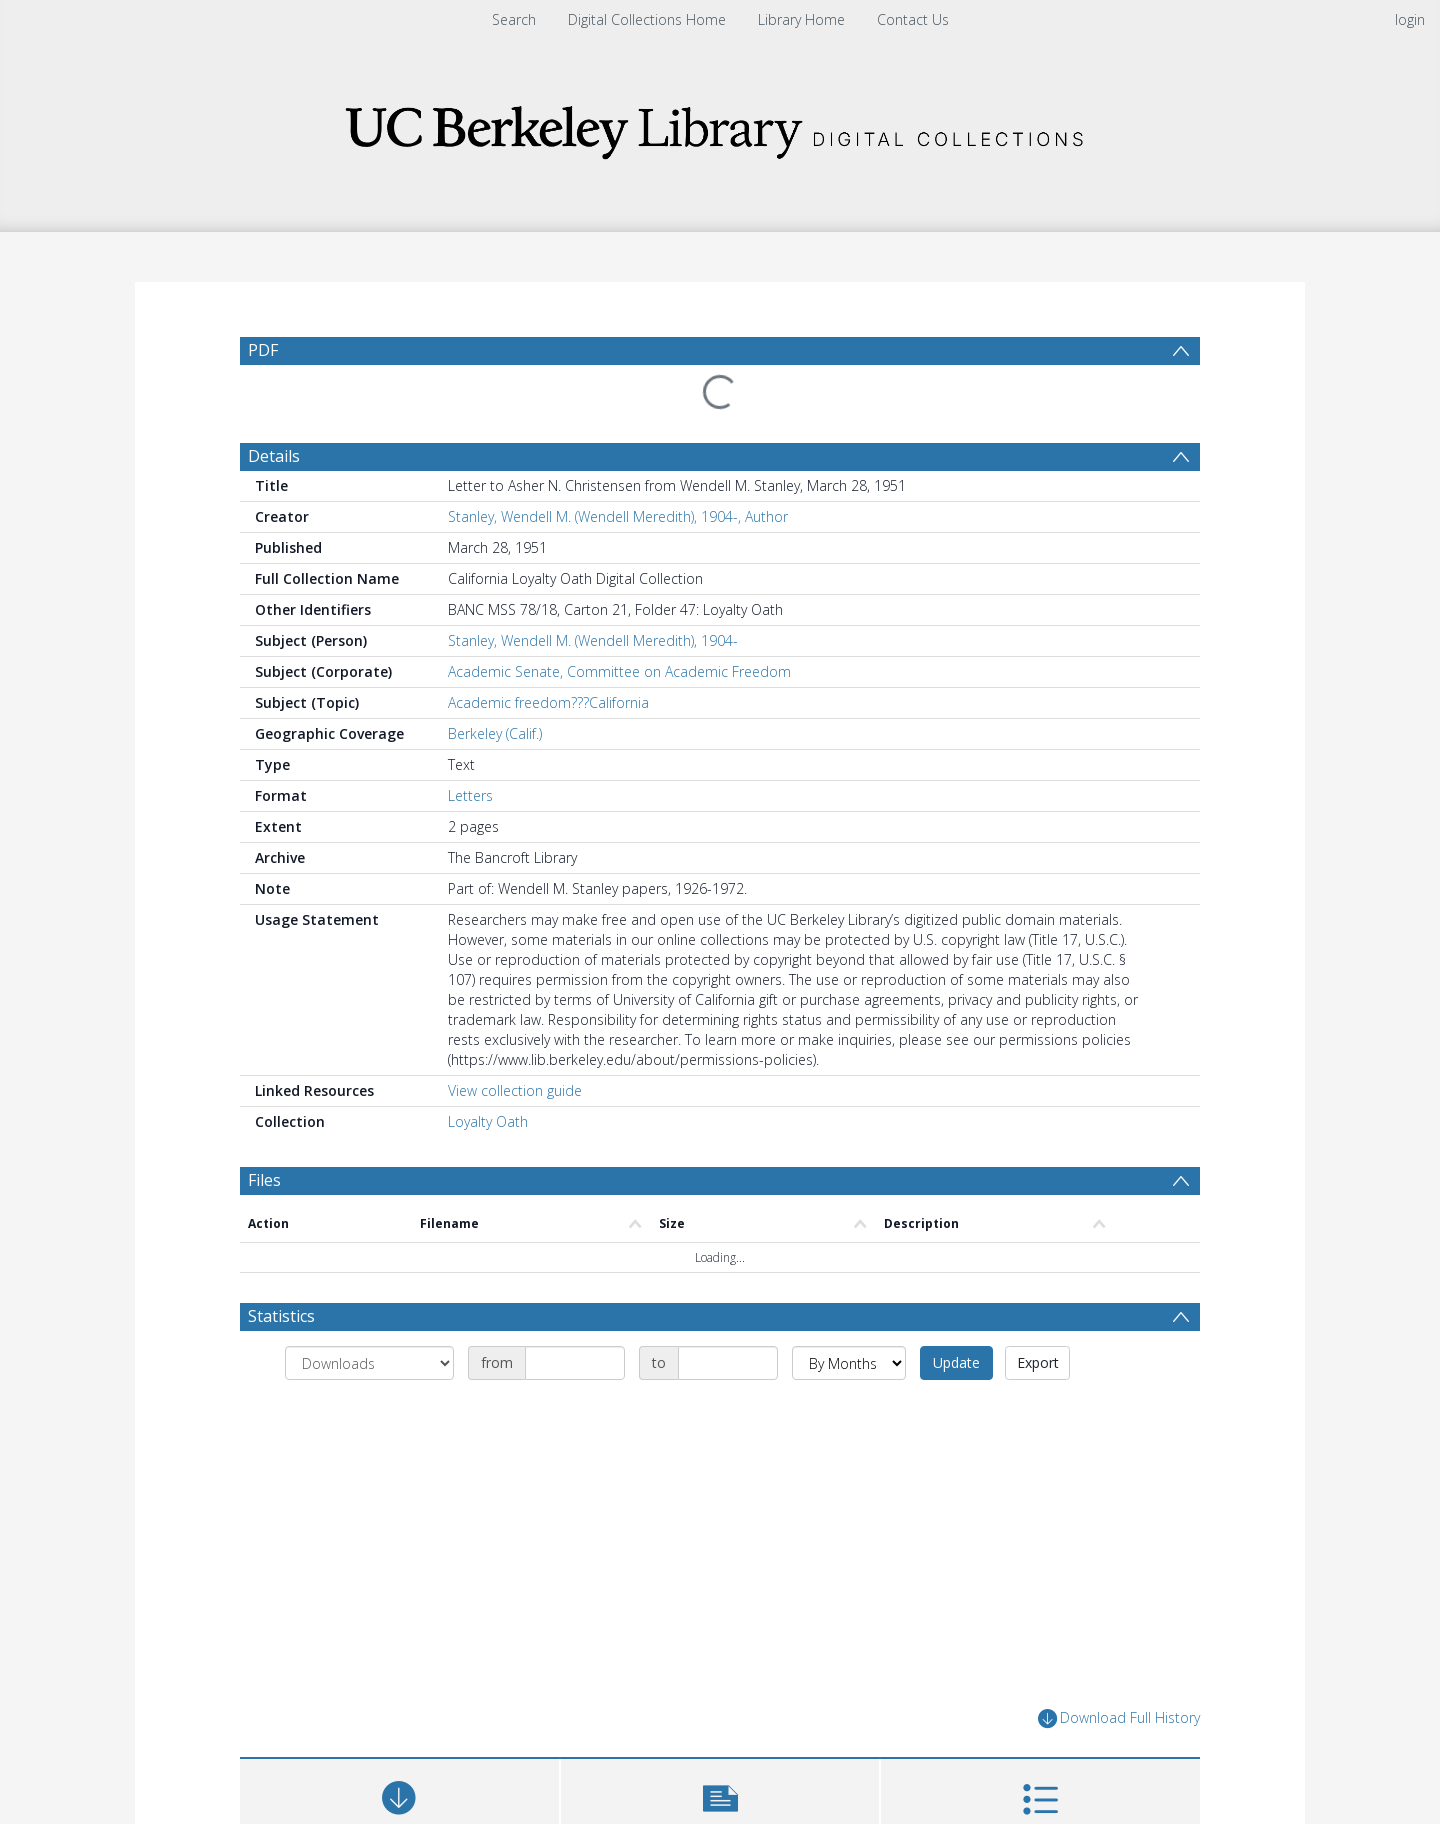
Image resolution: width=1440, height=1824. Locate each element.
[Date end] (728, 1363)
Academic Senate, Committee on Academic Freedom (619, 671)
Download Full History (1119, 1718)
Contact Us (913, 19)
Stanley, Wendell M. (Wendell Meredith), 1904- (593, 640)
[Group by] (369, 1363)
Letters (470, 795)
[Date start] (575, 1363)
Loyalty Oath (488, 1121)
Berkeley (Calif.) (495, 733)
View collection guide (515, 1090)
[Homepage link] (720, 126)
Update (956, 1362)
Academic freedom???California (548, 702)
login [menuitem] (1410, 19)
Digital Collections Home (647, 19)
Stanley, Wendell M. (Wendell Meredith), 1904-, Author (618, 516)
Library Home (801, 19)
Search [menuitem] (514, 19)
